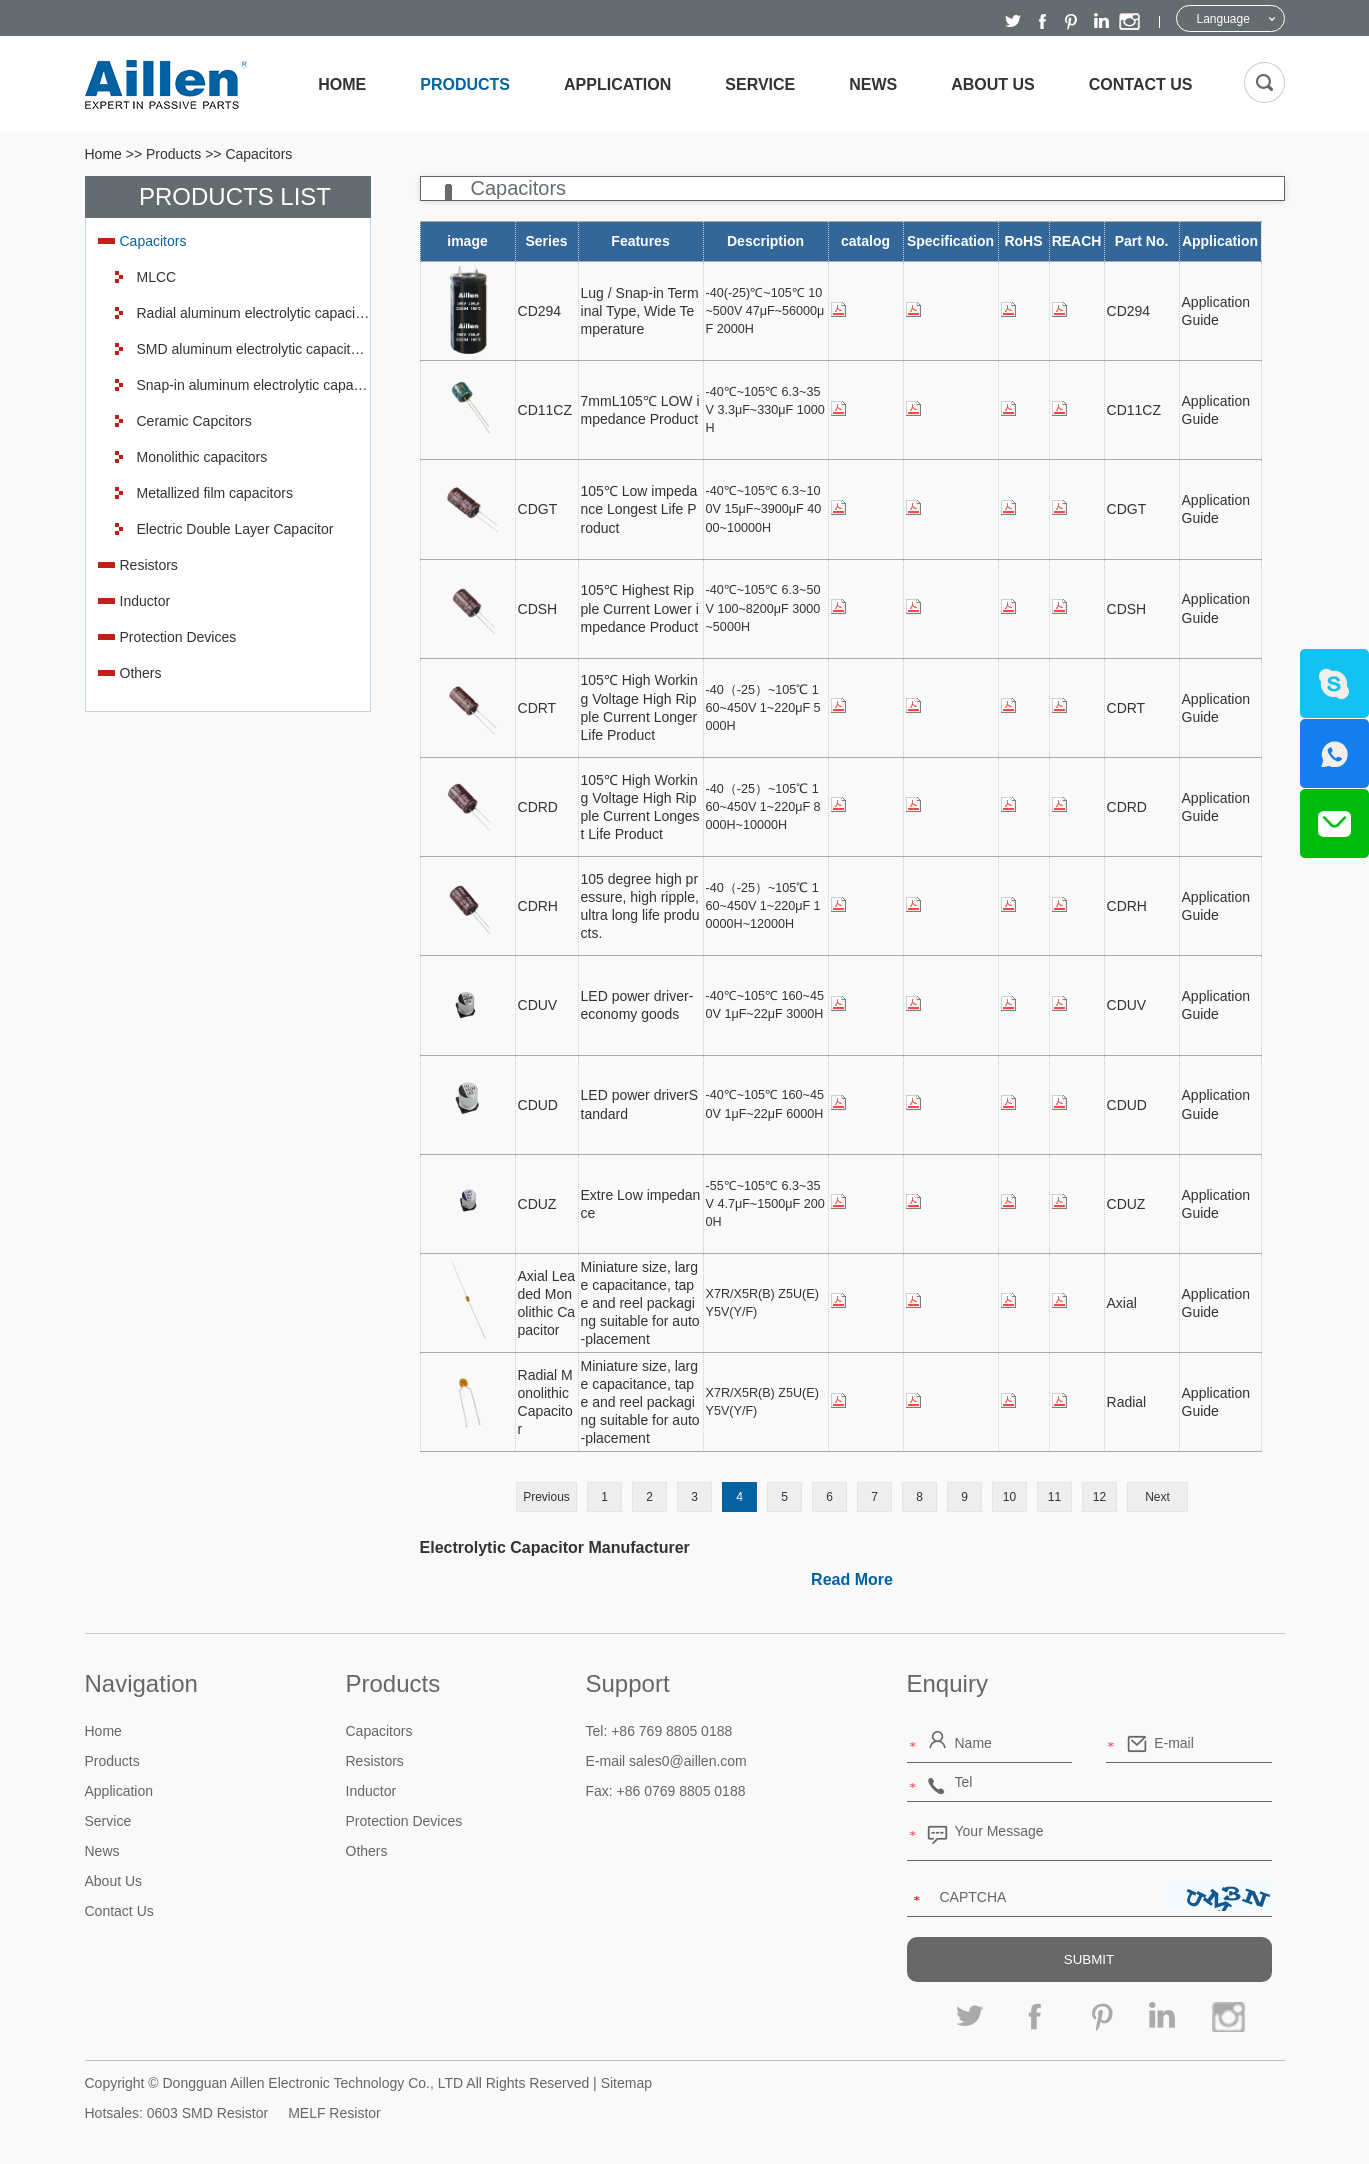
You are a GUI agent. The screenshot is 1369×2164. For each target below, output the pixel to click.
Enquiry (947, 1683)
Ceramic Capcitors (194, 421)
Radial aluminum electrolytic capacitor (253, 313)
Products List (235, 196)
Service (760, 84)
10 (1009, 1497)
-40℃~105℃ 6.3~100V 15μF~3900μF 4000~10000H (764, 509)
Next (1157, 1497)
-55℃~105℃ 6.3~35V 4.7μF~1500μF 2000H (765, 1204)
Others (141, 673)
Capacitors (258, 154)
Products (465, 84)
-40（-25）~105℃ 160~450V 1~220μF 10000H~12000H (763, 906)
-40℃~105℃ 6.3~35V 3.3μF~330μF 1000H (765, 410)
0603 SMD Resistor (207, 2113)
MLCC (157, 277)
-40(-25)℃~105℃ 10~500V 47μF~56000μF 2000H (765, 311)
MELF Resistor (334, 2113)
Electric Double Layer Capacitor (235, 529)
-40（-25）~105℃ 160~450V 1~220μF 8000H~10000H (763, 807)
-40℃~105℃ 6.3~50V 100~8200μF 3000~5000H (763, 608)
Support (628, 1683)
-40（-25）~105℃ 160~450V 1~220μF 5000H (763, 708)
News (873, 84)
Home (342, 84)
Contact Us (1141, 84)
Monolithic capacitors (202, 457)
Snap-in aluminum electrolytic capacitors (253, 385)
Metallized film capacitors (215, 493)
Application (617, 84)
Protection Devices (178, 637)
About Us (993, 84)
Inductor (145, 601)
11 (1054, 1497)
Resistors (149, 565)
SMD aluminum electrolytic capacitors (253, 349)
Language (1223, 19)
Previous (546, 1497)
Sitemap (626, 2083)
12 (1099, 1497)
